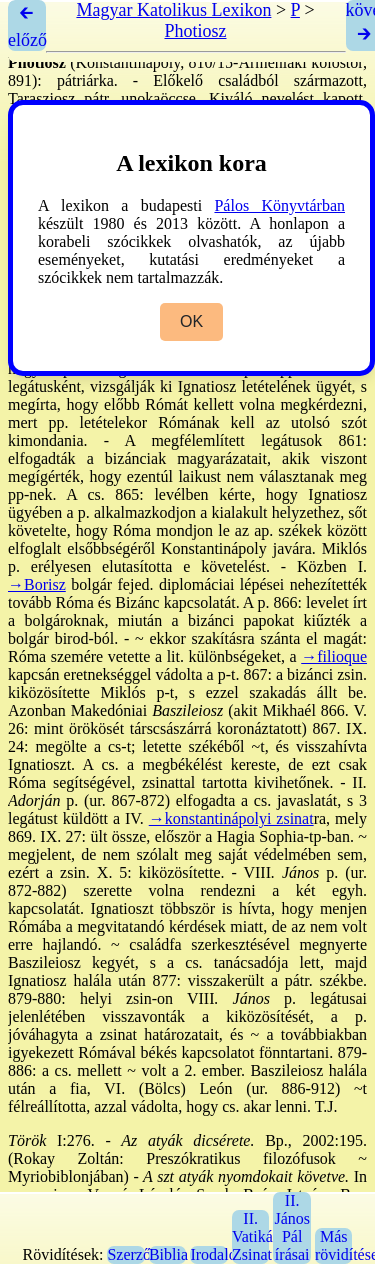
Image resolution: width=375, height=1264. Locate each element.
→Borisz (37, 584)
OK (191, 321)
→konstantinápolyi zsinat (231, 818)
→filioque (334, 656)
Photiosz (195, 31)
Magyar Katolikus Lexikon (173, 10)
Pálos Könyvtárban (279, 205)
